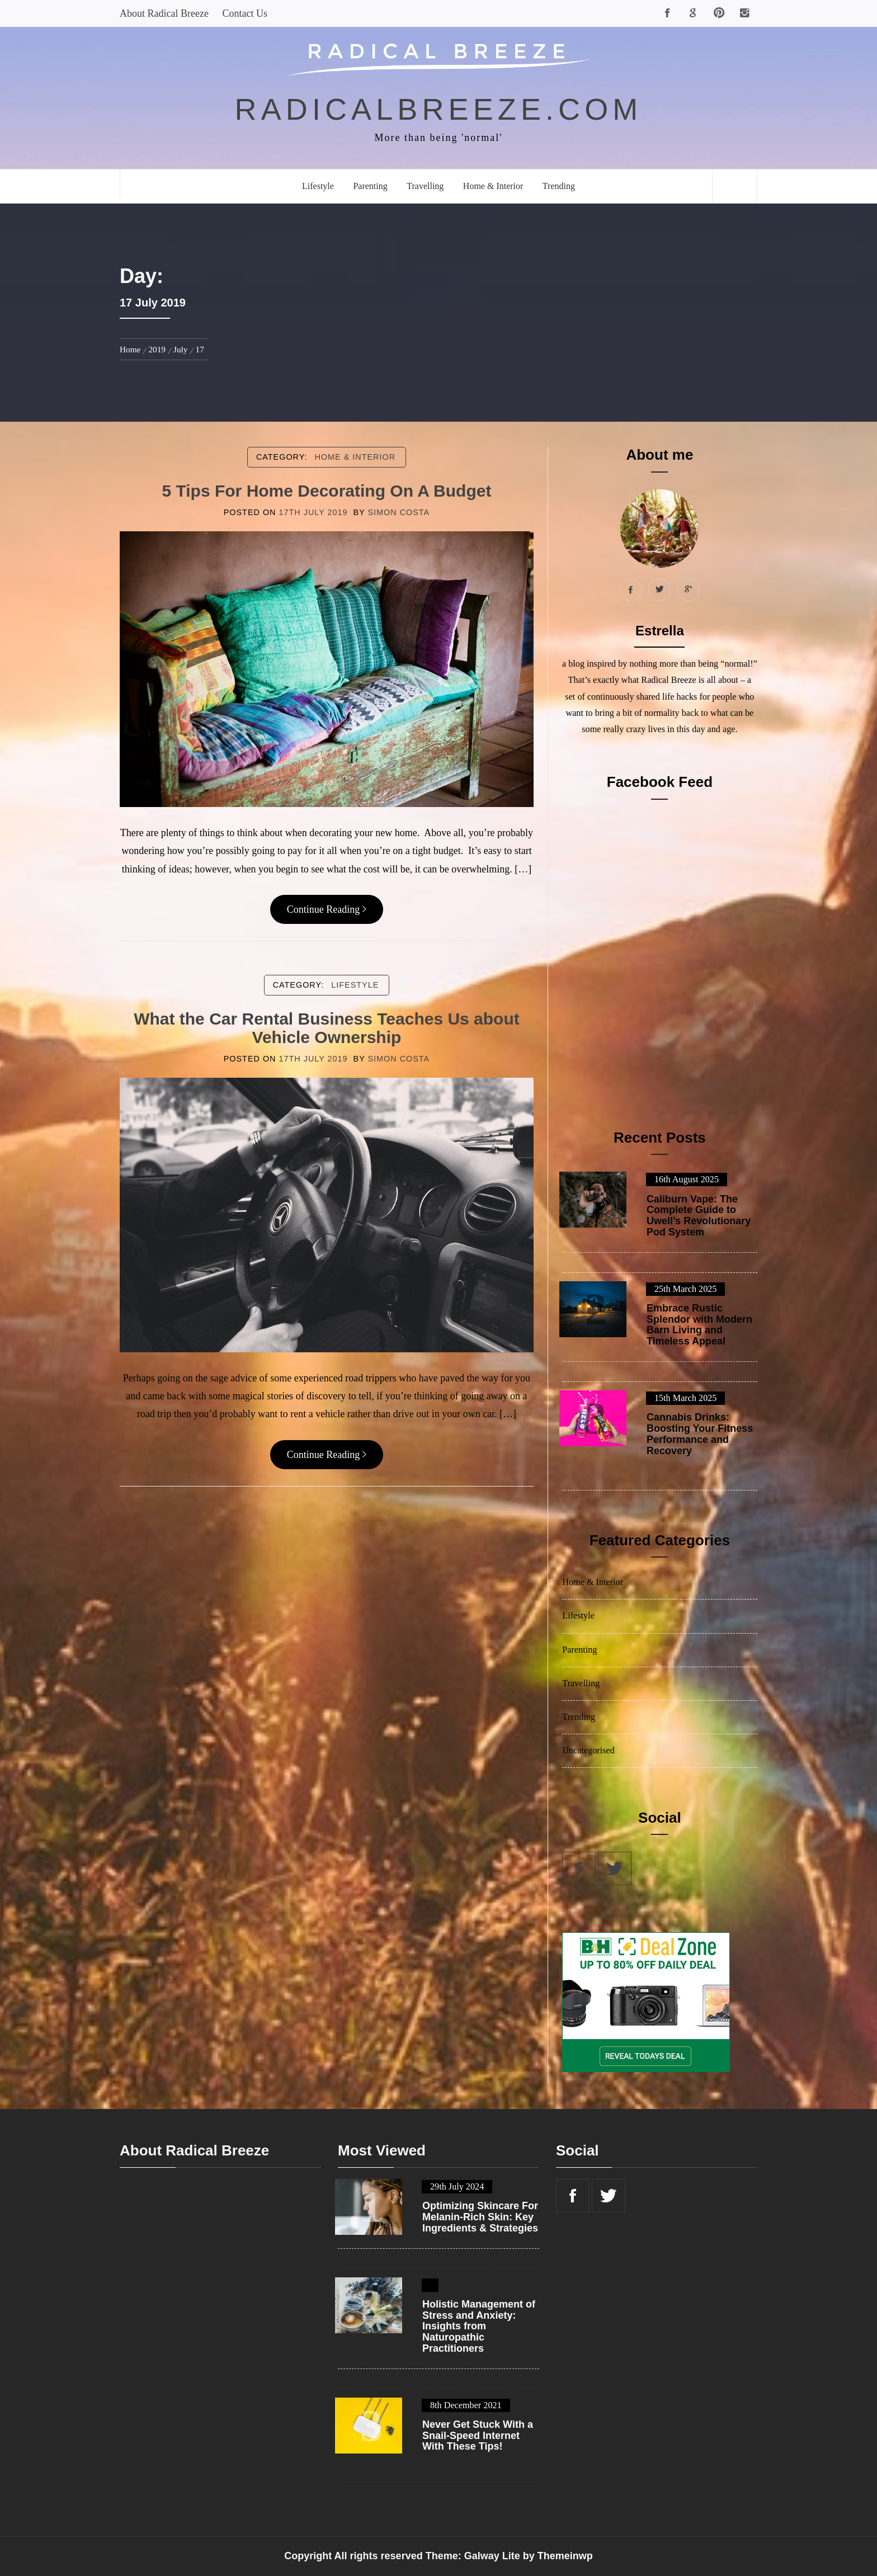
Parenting (370, 186)
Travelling (425, 186)
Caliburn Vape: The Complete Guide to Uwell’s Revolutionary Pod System (699, 1216)
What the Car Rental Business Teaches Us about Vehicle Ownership (327, 1027)
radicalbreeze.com (439, 109)
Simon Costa (399, 512)
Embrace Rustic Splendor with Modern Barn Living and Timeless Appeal (699, 1325)
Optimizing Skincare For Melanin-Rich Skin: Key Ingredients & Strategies (480, 2217)
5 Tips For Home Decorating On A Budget (326, 491)
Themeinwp (565, 2555)
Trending (559, 186)
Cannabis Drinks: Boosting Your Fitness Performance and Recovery (700, 1434)
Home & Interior (493, 186)
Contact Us (244, 13)
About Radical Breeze (164, 13)
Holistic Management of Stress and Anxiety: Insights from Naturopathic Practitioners (478, 2326)
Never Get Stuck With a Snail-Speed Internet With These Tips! (477, 2435)
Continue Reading (326, 909)
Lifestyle (318, 186)
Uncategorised (588, 1750)
